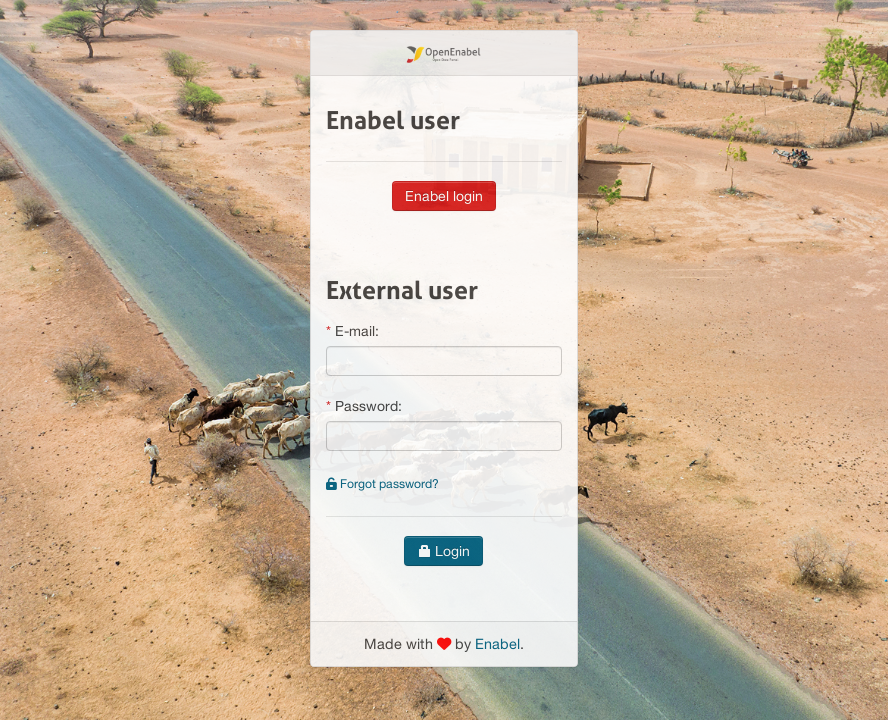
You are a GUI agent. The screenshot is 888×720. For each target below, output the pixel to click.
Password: (368, 406)
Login (443, 551)
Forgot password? (382, 483)
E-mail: (357, 331)
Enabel (497, 643)
